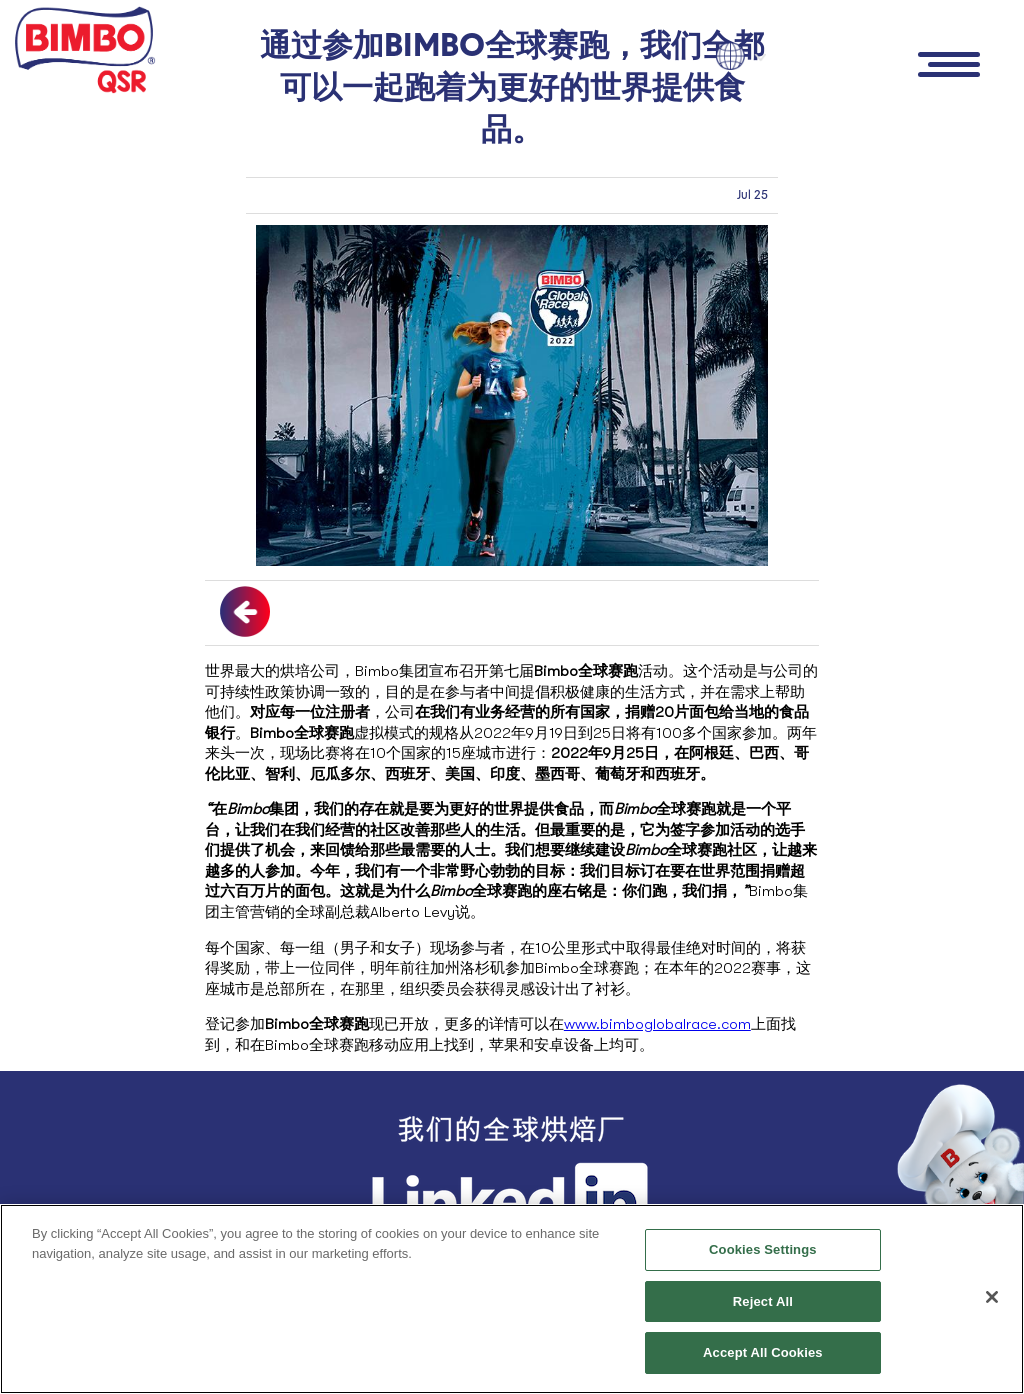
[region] (512, 1299)
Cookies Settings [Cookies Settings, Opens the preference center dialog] (763, 1249)
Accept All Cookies (763, 1352)
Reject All (763, 1301)
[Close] (992, 1297)
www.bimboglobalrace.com (657, 1024)
